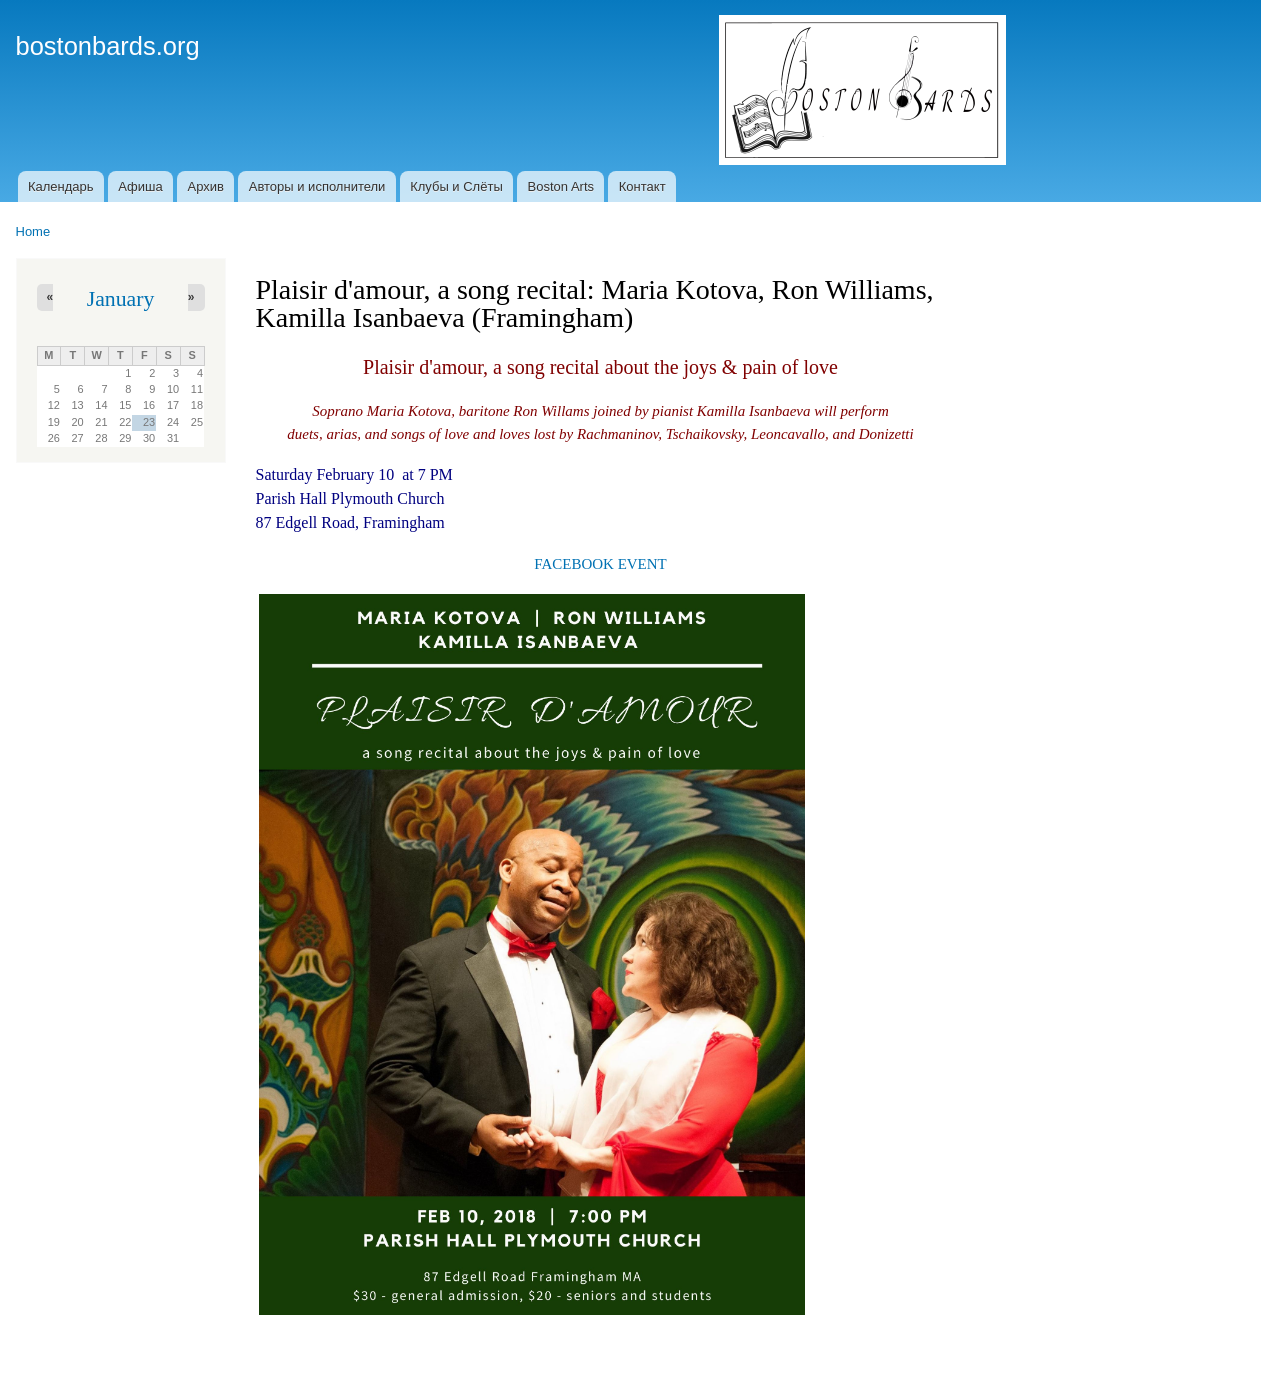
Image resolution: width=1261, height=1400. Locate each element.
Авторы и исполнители (317, 186)
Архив (206, 186)
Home (33, 231)
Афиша (140, 186)
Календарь (61, 186)
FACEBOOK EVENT (600, 564)
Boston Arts (561, 186)
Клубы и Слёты (456, 186)
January (121, 299)
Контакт (642, 186)
